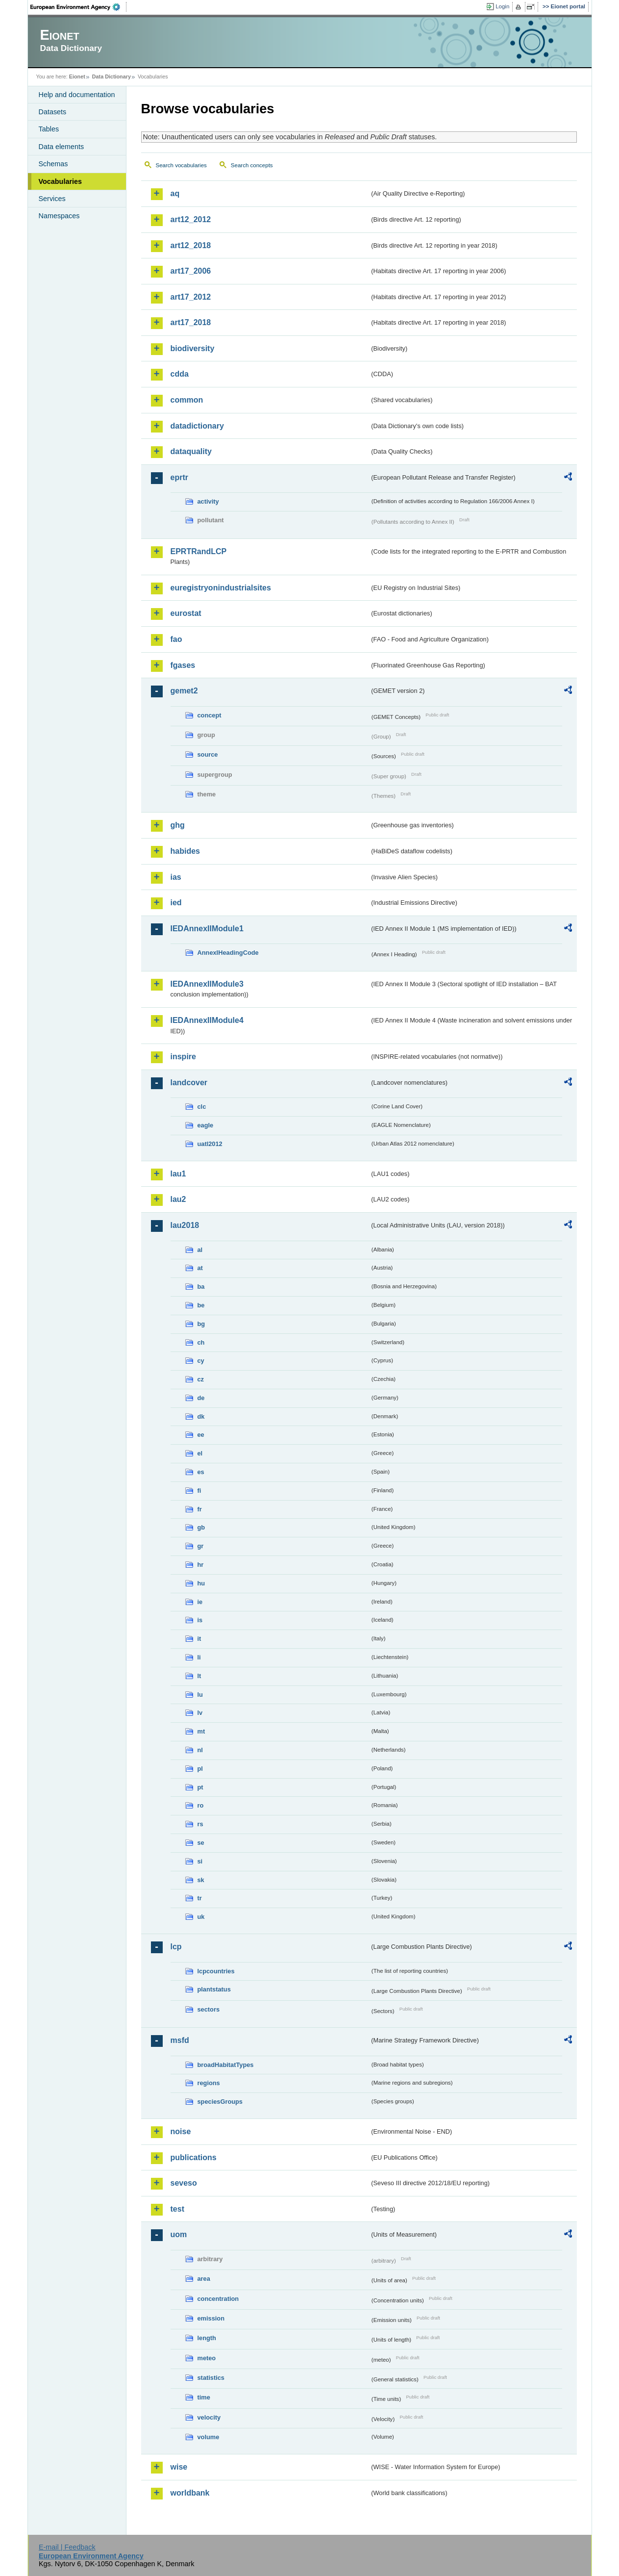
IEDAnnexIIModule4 (207, 1020)
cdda (180, 374)
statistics (211, 2377)
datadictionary (197, 426)
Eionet (77, 76)
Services (52, 199)
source (208, 754)
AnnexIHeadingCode (228, 952)
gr (201, 1546)
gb (201, 1527)
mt (201, 1731)
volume (209, 2437)
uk (201, 1916)
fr (200, 1509)
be (201, 1305)
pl (200, 1768)
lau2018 (185, 1225)
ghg (178, 825)
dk (201, 1416)
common (187, 400)
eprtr (179, 477)
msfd (180, 2040)
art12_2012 (191, 219)
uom (179, 2234)
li (199, 1657)
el (200, 1453)
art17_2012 (191, 297)
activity (208, 501)
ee (201, 1434)
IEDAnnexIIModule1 (207, 928)
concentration (218, 2298)
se (201, 1842)
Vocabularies (60, 181)
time (204, 2397)
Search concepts (252, 165)
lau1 (178, 1174)
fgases (183, 665)
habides (185, 851)
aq (175, 193)
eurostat (186, 613)
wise (179, 2467)
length (207, 2338)
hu (201, 1583)
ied (176, 902)
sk (201, 1880)
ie (200, 1602)
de (201, 1398)
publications (194, 2157)
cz (201, 1379)
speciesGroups (220, 2101)
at (200, 1268)
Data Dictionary (111, 76)
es (201, 1472)
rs (200, 1824)
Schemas (53, 164)
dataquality (191, 451)
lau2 (178, 1199)
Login (502, 6)
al (200, 1249)
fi (199, 1490)
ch (201, 1342)
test (177, 2209)
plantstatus (214, 1989)
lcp (176, 1946)
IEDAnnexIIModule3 (207, 984)
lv (200, 1712)
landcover (189, 1082)
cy (201, 1360)
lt (199, 1676)
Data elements (61, 147)
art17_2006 (191, 271)
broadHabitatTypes (226, 2064)
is (200, 1620)
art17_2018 (191, 322)
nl (200, 1750)
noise (181, 2131)
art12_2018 (191, 245)
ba (201, 1286)
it (199, 1638)
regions (209, 2083)
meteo (207, 2358)
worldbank (190, 2493)
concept (210, 715)
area (204, 2278)
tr (200, 1898)
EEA (78, 7)
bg (201, 1323)
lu (200, 1694)
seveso (184, 2183)
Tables (49, 129)
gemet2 (184, 691)
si (200, 1861)
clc (202, 1106)
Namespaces (59, 216)
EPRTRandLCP (199, 551)
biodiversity (193, 348)
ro (201, 1805)
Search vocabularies (181, 165)
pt (200, 1787)
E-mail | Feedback (67, 2547)
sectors (209, 2009)
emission (211, 2318)
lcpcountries (216, 1971)
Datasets (53, 112)
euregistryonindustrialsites (221, 588)
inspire (183, 1056)
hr (201, 1564)
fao (176, 639)
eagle (206, 1125)
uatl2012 (210, 1144)
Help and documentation (77, 95)
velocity (209, 2417)
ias (176, 877)
